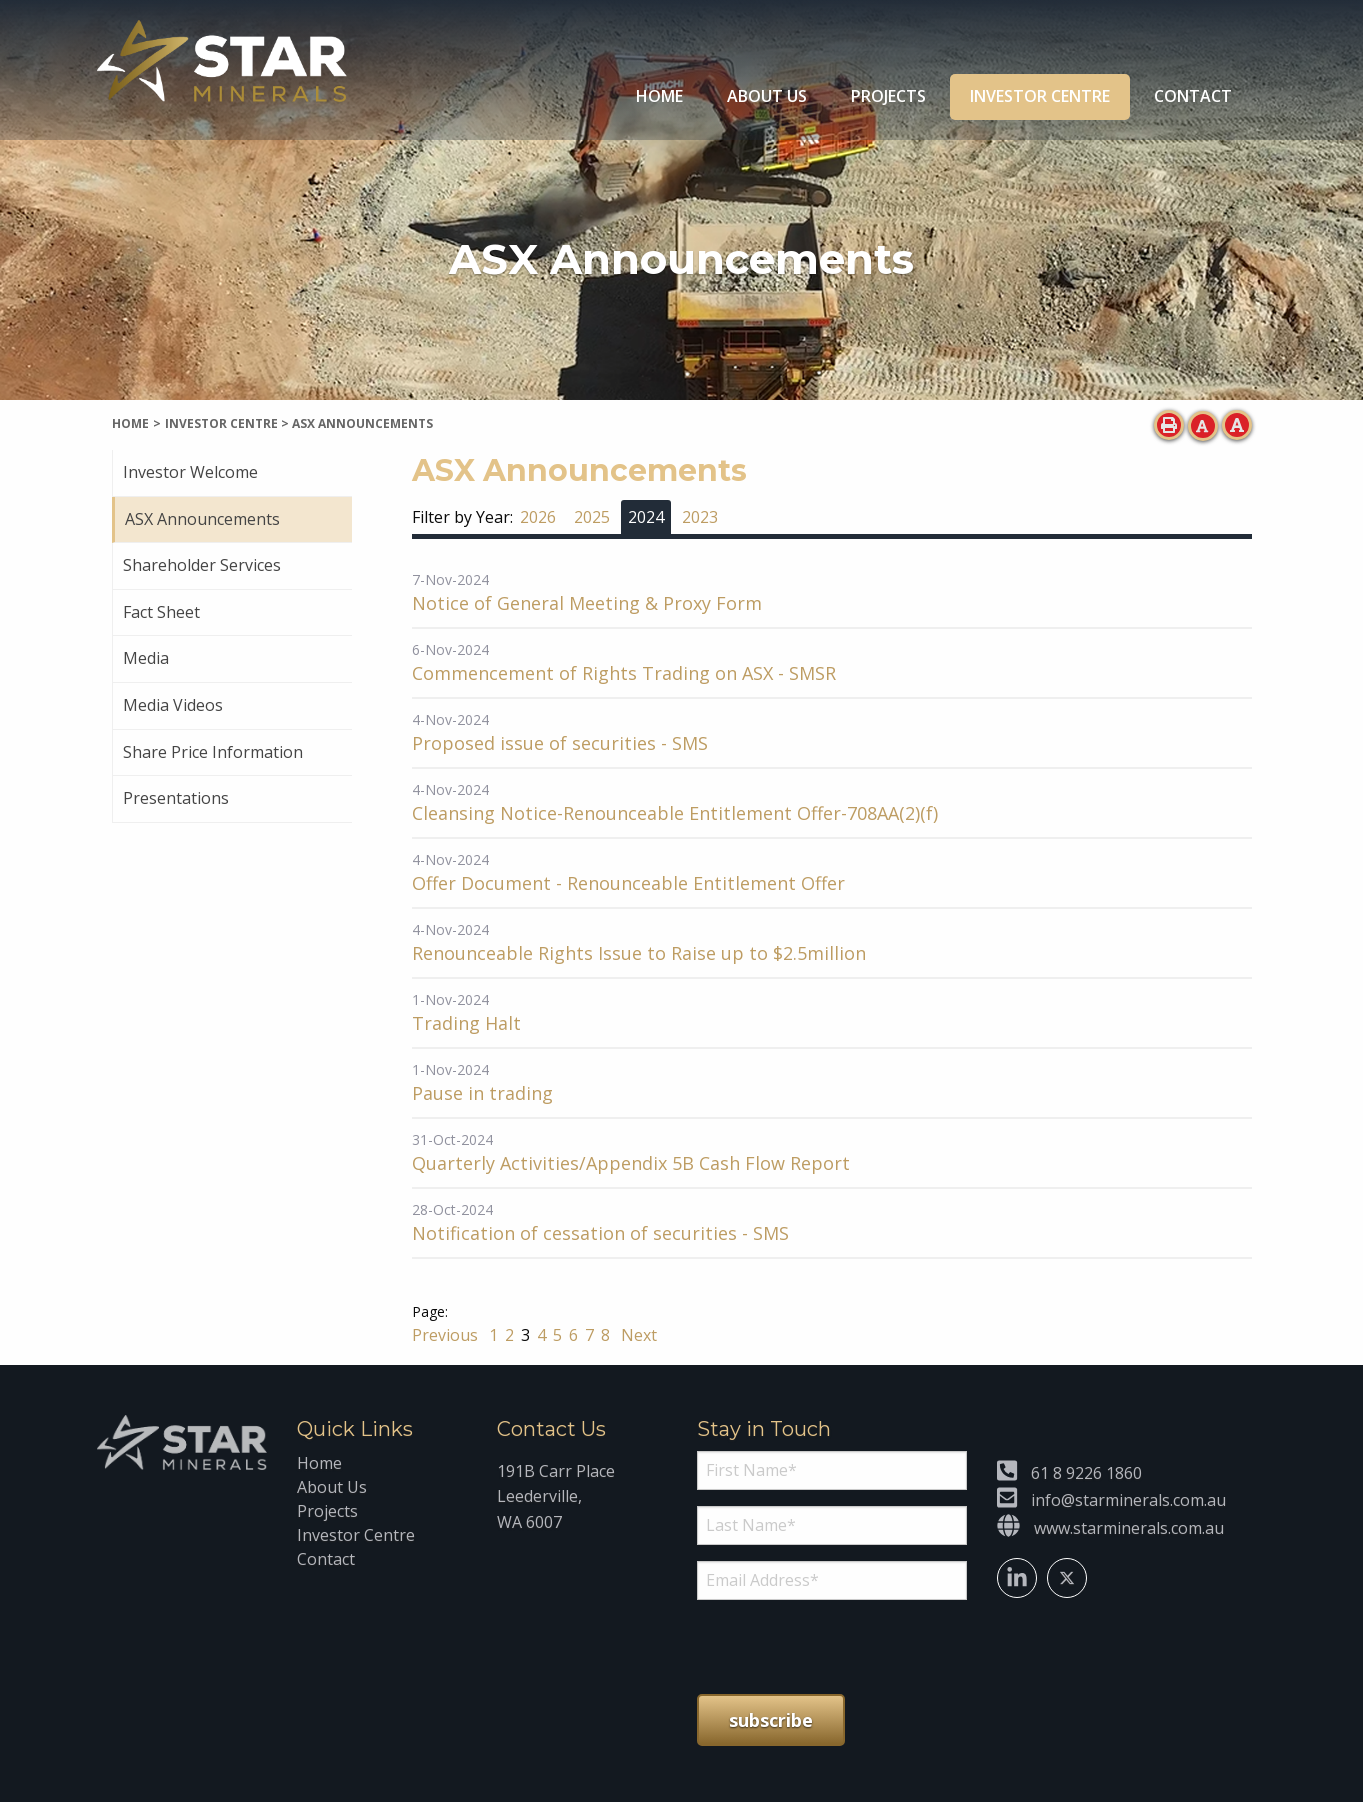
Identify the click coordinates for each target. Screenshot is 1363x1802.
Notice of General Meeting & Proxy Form (587, 603)
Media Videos (173, 705)
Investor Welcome (190, 472)
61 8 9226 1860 (1086, 1473)
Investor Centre (1040, 96)
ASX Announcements (202, 519)
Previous (447, 1335)
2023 (700, 517)
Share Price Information (213, 752)
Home (659, 96)
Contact (1193, 96)
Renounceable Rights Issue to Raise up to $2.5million (639, 953)
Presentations (176, 798)
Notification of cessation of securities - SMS (600, 1233)
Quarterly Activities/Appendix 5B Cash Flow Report (631, 1163)
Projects (888, 96)
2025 (592, 517)
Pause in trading (482, 1093)
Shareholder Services (202, 565)
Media (146, 658)
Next (637, 1335)
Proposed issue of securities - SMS (560, 743)
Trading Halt (466, 1023)
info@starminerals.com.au (1128, 1500)
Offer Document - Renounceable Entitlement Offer (628, 883)
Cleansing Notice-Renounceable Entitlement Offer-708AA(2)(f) (675, 813)
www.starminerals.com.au (1129, 1528)
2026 (538, 517)
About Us (767, 96)
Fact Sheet (161, 612)
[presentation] (818, 1647)
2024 (646, 517)
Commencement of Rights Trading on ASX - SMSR (624, 673)
